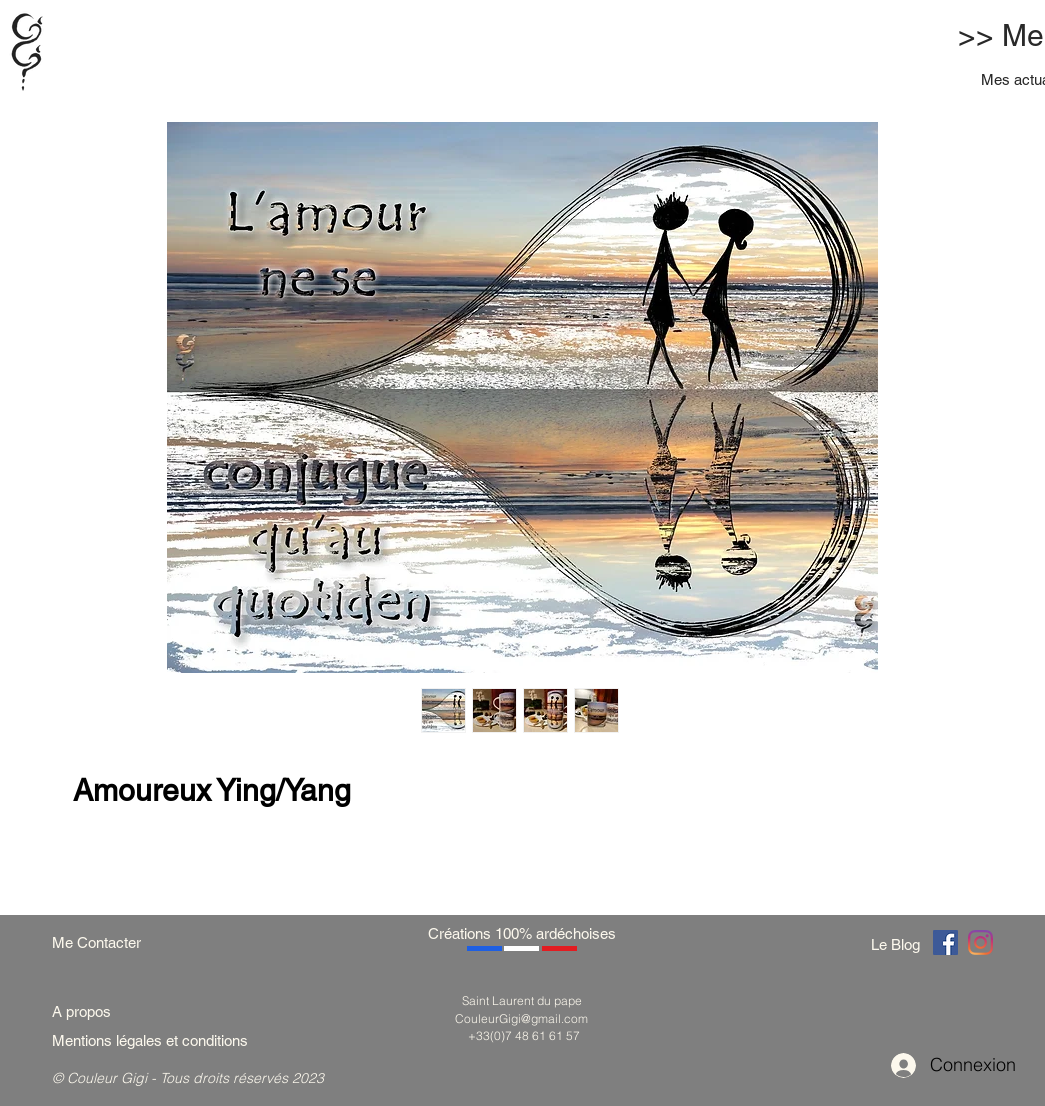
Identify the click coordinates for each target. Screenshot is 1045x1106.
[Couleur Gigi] (945, 942)
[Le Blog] (899, 944)
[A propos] (89, 1011)
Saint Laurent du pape (522, 1000)
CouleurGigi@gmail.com (521, 1018)
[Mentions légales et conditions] (174, 1040)
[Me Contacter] (106, 942)
